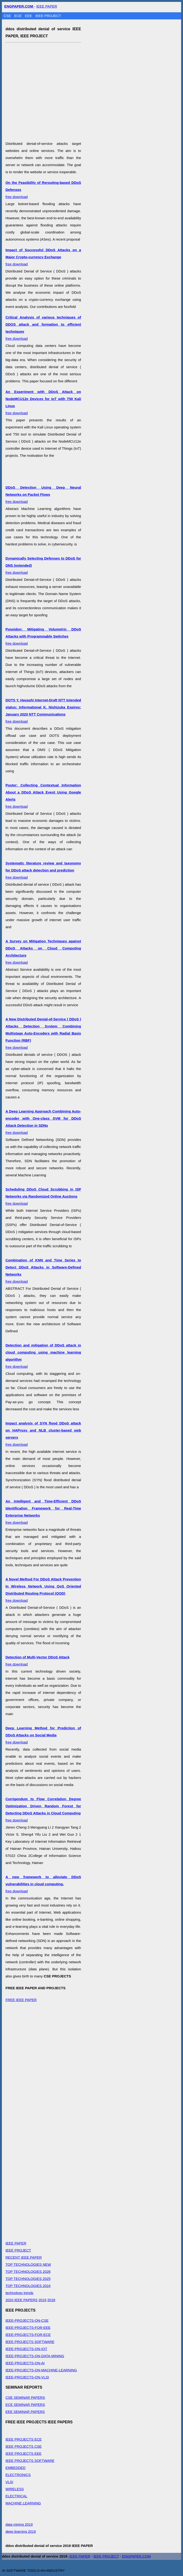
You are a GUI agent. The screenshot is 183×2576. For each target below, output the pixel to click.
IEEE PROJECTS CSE (23, 2446)
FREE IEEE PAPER (21, 2000)
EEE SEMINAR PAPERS (25, 2412)
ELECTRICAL (16, 2496)
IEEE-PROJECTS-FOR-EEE (28, 2328)
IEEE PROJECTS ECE (23, 2439)
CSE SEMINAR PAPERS (25, 2397)
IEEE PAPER (46, 6)
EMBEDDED (15, 2468)
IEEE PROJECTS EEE (23, 2453)
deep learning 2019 (20, 2531)
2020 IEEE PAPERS (21, 2300)
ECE (18, 16)
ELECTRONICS (18, 2475)
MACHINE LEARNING (23, 2503)
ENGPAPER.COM (136, 2556)
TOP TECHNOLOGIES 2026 (28, 2272)
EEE (29, 16)
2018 (51, 2300)
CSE (8, 16)
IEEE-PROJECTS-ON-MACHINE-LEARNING (41, 2370)
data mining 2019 (19, 2524)
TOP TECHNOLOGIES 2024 (28, 2286)
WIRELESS (14, 2489)
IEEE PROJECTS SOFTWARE (29, 2342)
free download (43, 257)
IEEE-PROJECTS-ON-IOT (26, 2349)
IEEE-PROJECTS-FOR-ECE (28, 2335)
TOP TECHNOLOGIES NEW (28, 2264)
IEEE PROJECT (48, 16)
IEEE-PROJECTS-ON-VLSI (27, 2377)
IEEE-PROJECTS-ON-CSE (27, 2320)
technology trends (19, 2293)
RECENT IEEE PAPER (23, 2257)
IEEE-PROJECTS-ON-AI (25, 2363)
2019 (42, 2300)
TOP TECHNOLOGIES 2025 (28, 2279)
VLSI (9, 2482)
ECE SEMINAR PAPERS (25, 2405)
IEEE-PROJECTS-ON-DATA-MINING (34, 2356)
